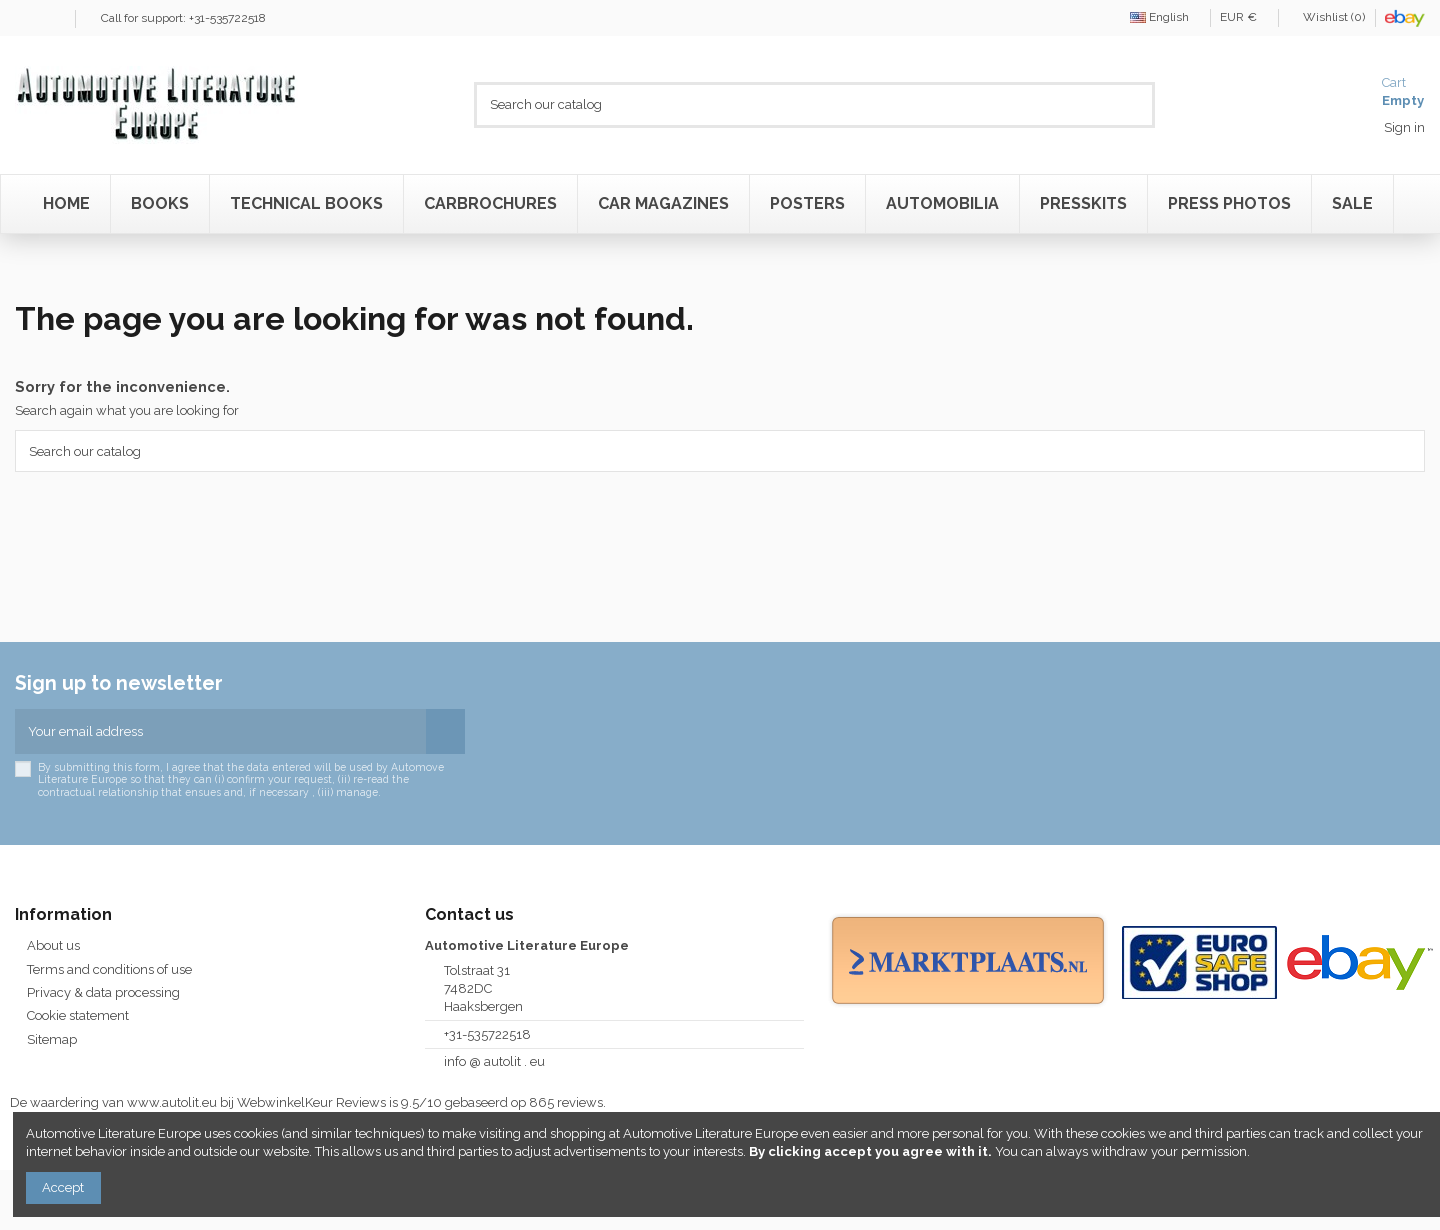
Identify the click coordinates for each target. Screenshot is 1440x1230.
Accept (63, 1187)
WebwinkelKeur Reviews (311, 1102)
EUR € (1244, 17)
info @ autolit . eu (494, 1061)
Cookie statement (78, 1015)
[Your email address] (220, 732)
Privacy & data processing (103, 992)
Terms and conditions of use (109, 969)
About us (53, 945)
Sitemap (52, 1039)
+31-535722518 (487, 1034)
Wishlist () (1328, 17)
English (1165, 17)
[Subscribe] (445, 732)
